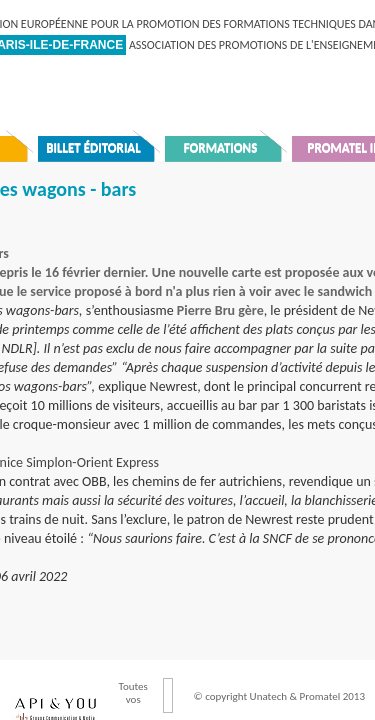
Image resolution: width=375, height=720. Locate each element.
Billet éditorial (93, 147)
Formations (221, 147)
